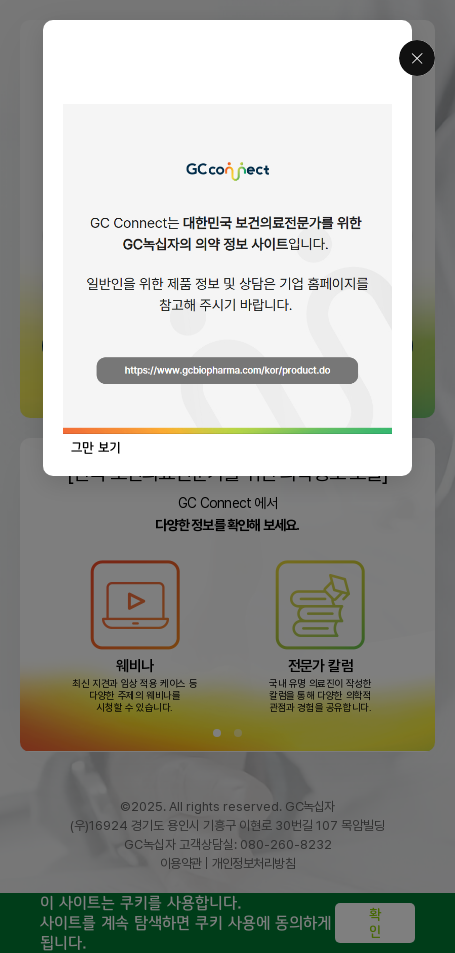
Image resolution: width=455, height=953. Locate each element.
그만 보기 (95, 447)
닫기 (417, 58)
